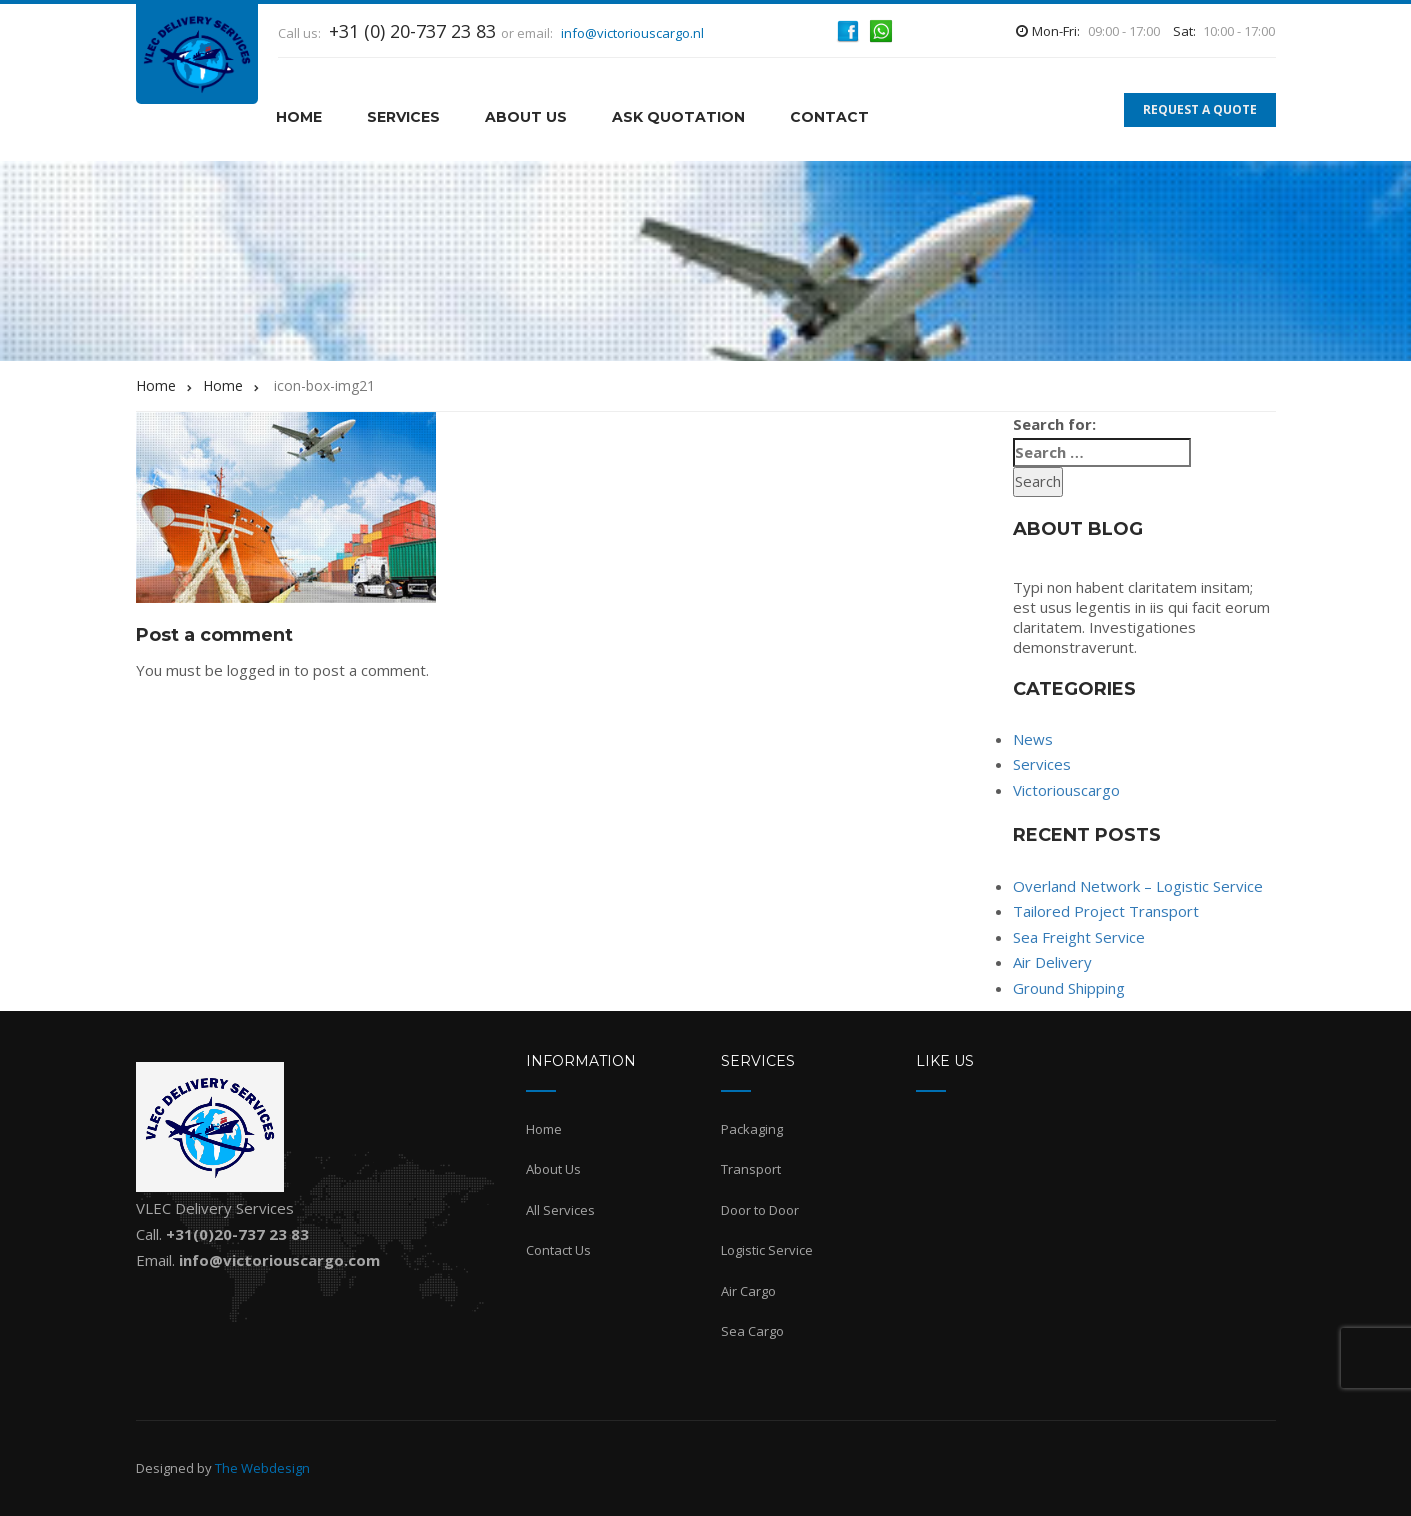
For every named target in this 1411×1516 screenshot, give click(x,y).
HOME (299, 117)
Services (403, 117)
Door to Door (760, 1210)
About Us (526, 117)
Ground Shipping (1069, 988)
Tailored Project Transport (1106, 911)
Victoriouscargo (1066, 790)
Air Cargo (748, 1291)
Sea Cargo (752, 1331)
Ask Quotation (678, 117)
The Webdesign (262, 1468)
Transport (751, 1169)
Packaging (752, 1129)
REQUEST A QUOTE (1200, 109)
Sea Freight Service (1079, 937)
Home (544, 1129)
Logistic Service (767, 1250)
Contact (829, 117)
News (1033, 739)
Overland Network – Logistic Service (1138, 886)
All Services (560, 1210)
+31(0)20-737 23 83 (237, 1234)
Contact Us (558, 1250)
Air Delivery (1052, 962)
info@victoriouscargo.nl (632, 33)
